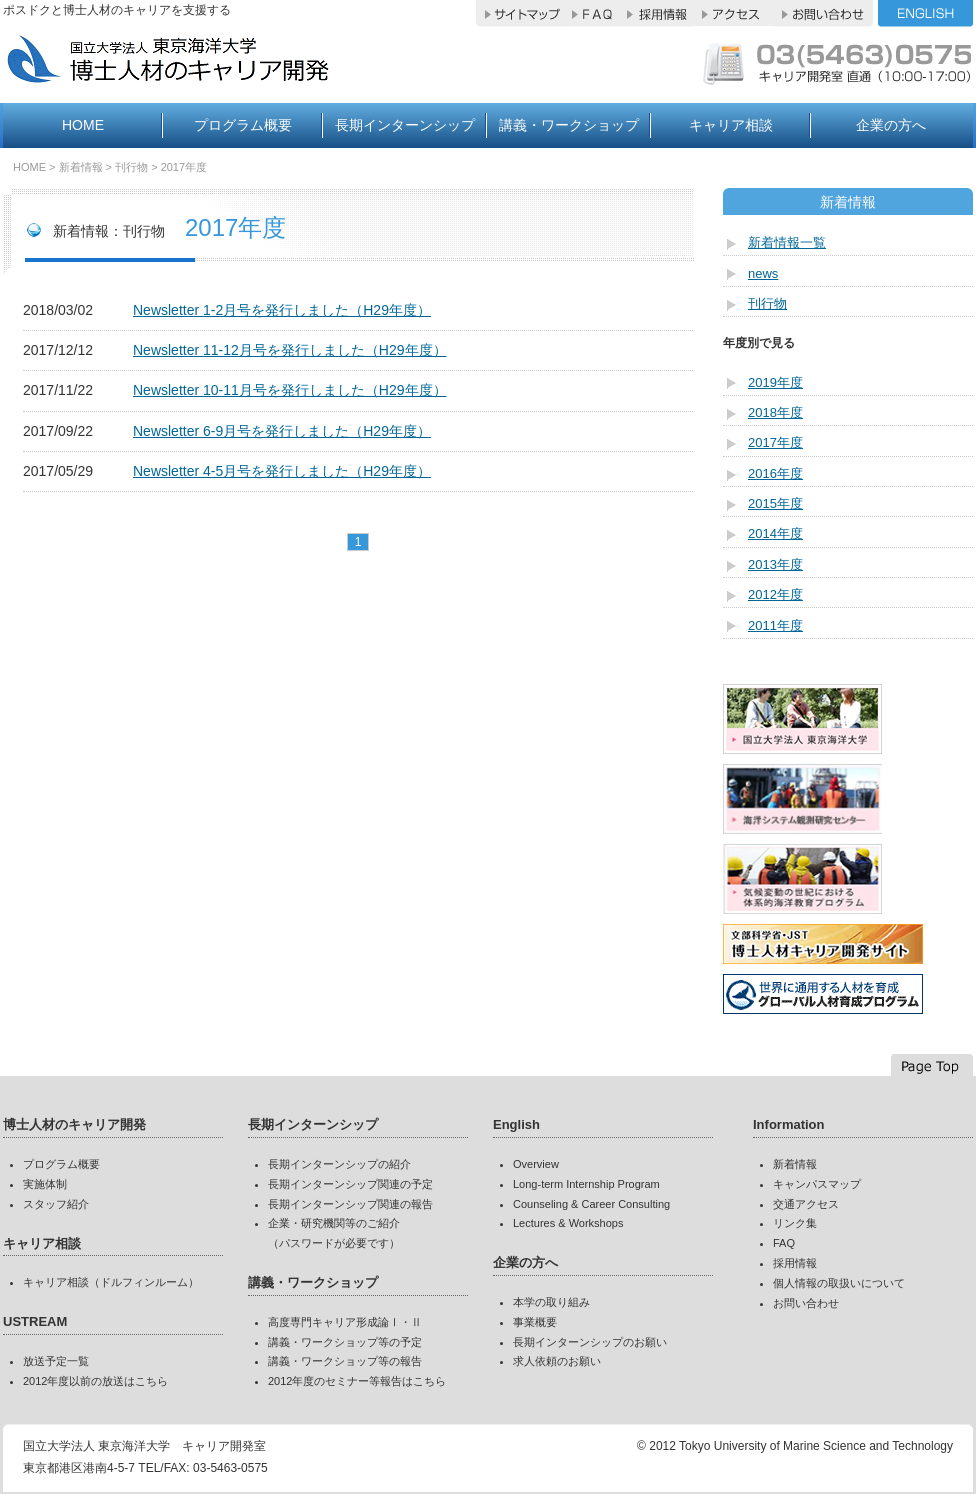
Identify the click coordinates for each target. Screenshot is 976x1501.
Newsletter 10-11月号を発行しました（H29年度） (290, 390)
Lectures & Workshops (568, 1223)
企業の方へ (891, 125)
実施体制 (45, 1184)
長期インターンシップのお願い (590, 1342)
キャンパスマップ (817, 1184)
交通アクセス (806, 1204)
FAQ (784, 1243)
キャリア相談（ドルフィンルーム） (111, 1282)
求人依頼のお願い (557, 1361)
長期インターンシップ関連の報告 (350, 1204)
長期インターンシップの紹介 (339, 1164)
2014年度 (775, 533)
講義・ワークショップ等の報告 (345, 1361)
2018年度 (775, 412)
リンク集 (795, 1223)
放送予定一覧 (56, 1361)
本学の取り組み (551, 1302)
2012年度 (775, 594)
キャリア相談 (731, 125)
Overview (536, 1164)
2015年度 (775, 503)
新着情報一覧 (787, 242)
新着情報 (81, 167)
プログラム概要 (243, 125)
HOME (83, 125)
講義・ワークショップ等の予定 (345, 1342)
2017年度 (184, 167)
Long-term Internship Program (586, 1184)
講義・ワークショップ (569, 125)
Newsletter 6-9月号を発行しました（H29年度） (282, 431)
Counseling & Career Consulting (591, 1204)
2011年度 (775, 625)
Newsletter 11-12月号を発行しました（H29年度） (290, 350)
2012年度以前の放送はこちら (95, 1381)
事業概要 (535, 1322)
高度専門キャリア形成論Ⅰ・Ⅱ (345, 1322)
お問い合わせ (806, 1303)
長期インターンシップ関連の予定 (350, 1184)
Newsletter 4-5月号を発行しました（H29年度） (282, 471)
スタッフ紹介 (56, 1204)
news (763, 273)
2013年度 (775, 564)
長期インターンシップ (405, 125)
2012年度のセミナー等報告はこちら (357, 1381)
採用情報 (795, 1263)
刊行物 (767, 303)
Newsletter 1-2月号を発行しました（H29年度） (282, 310)
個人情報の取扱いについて (839, 1283)
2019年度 (775, 382)
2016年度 (775, 473)
